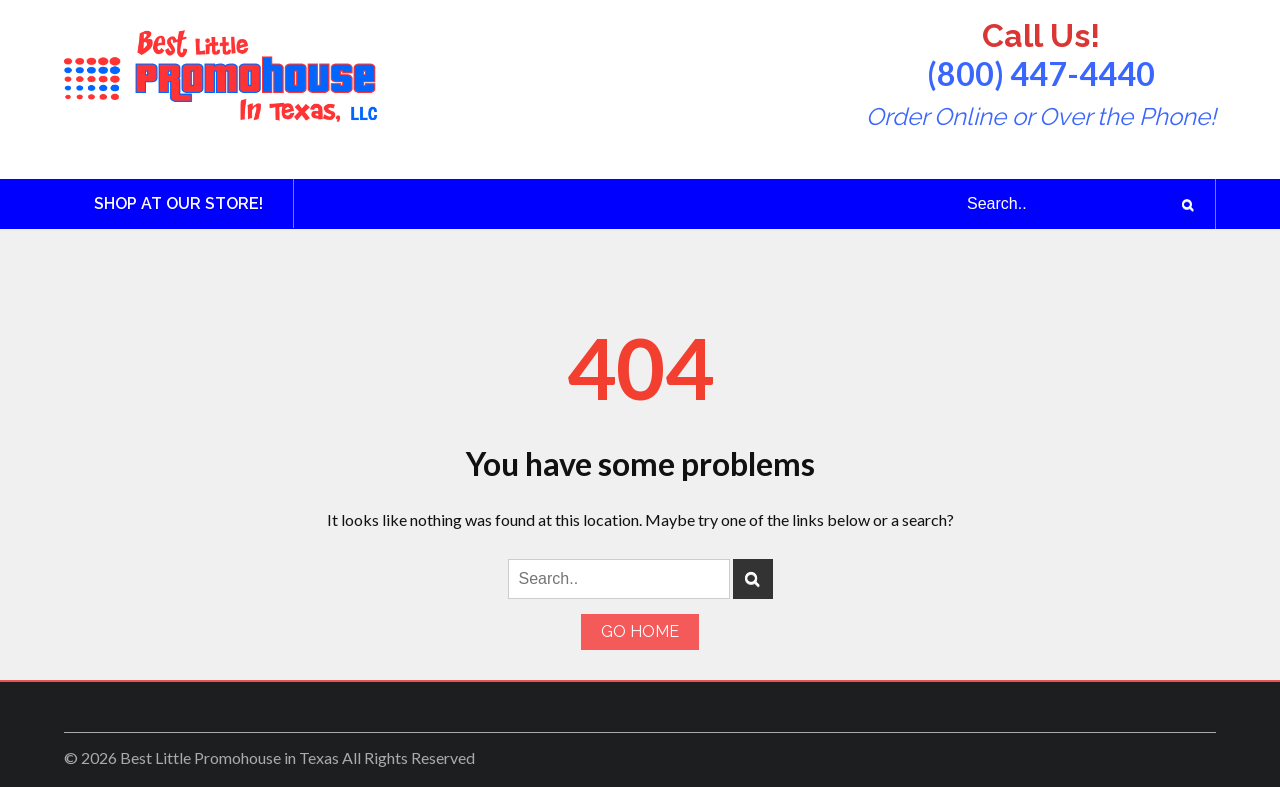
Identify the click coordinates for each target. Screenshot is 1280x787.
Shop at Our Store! (178, 203)
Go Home (640, 631)
